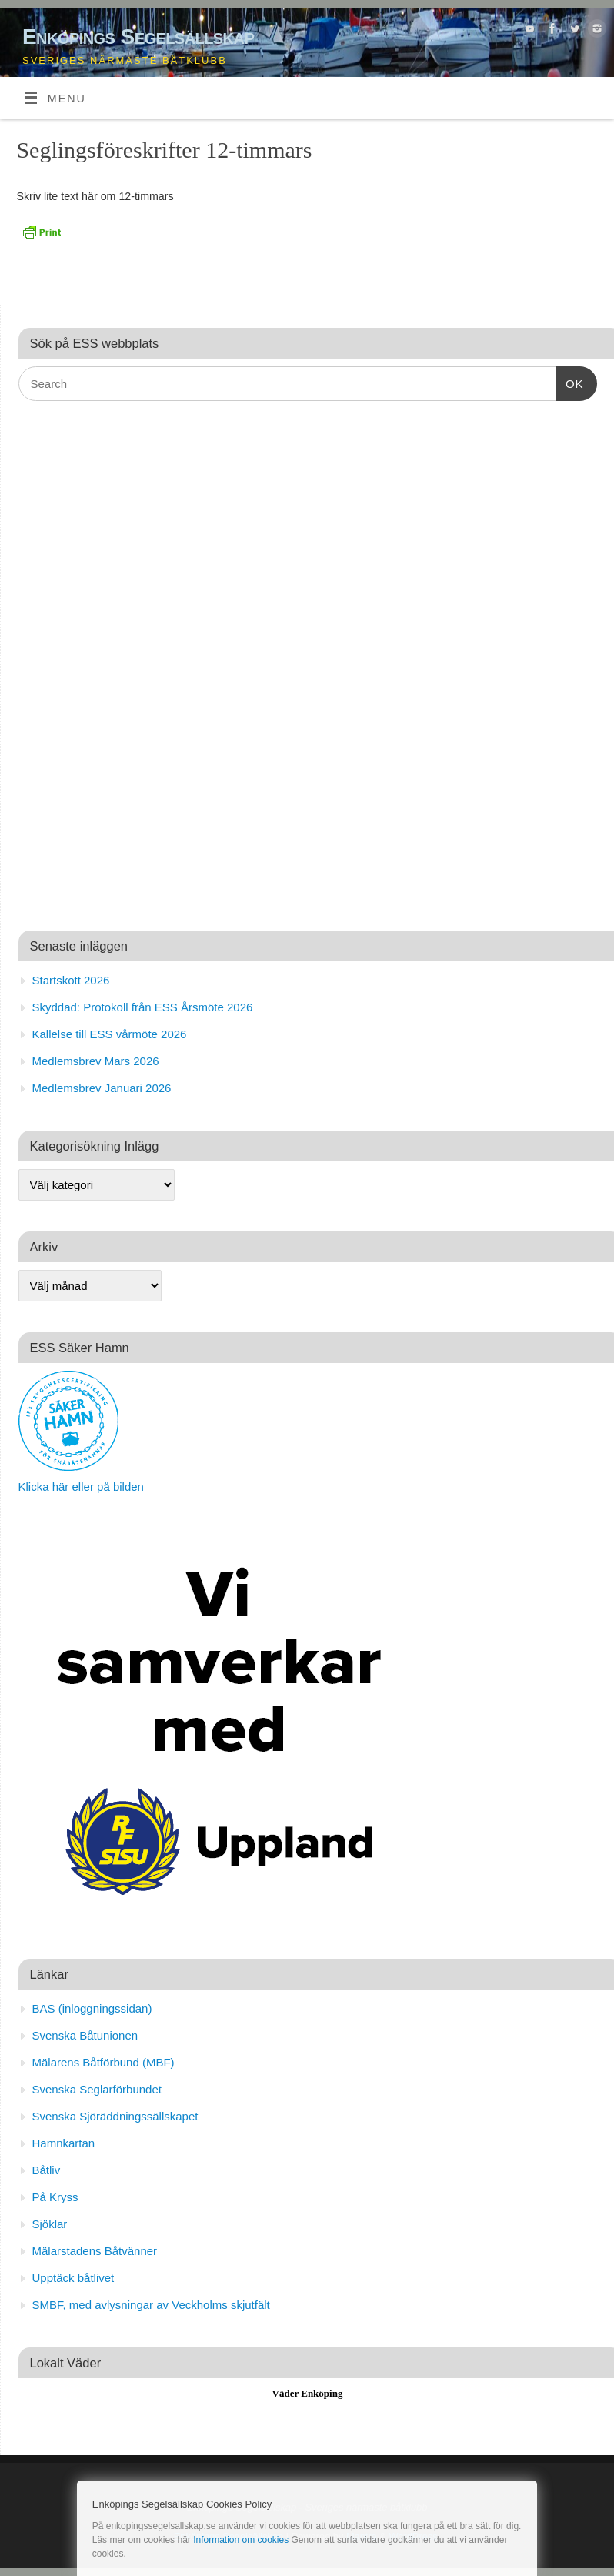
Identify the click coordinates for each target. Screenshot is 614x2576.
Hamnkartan (63, 2143)
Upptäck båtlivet (73, 2277)
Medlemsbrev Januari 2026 (102, 1087)
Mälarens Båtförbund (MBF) (103, 2062)
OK (570, 381)
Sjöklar (50, 2223)
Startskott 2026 (71, 980)
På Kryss (55, 2196)
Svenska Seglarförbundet (97, 2089)
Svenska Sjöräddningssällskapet (115, 2116)
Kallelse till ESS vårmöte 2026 (109, 1034)
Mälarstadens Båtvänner (95, 2250)
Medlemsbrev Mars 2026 (95, 1060)
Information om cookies (241, 2539)
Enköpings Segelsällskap (138, 36)
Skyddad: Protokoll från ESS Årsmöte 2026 (142, 1007)
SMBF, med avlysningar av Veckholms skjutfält (151, 2304)
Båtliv (46, 2170)
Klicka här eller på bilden (81, 1486)
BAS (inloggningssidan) (92, 2008)
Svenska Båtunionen (85, 2035)
